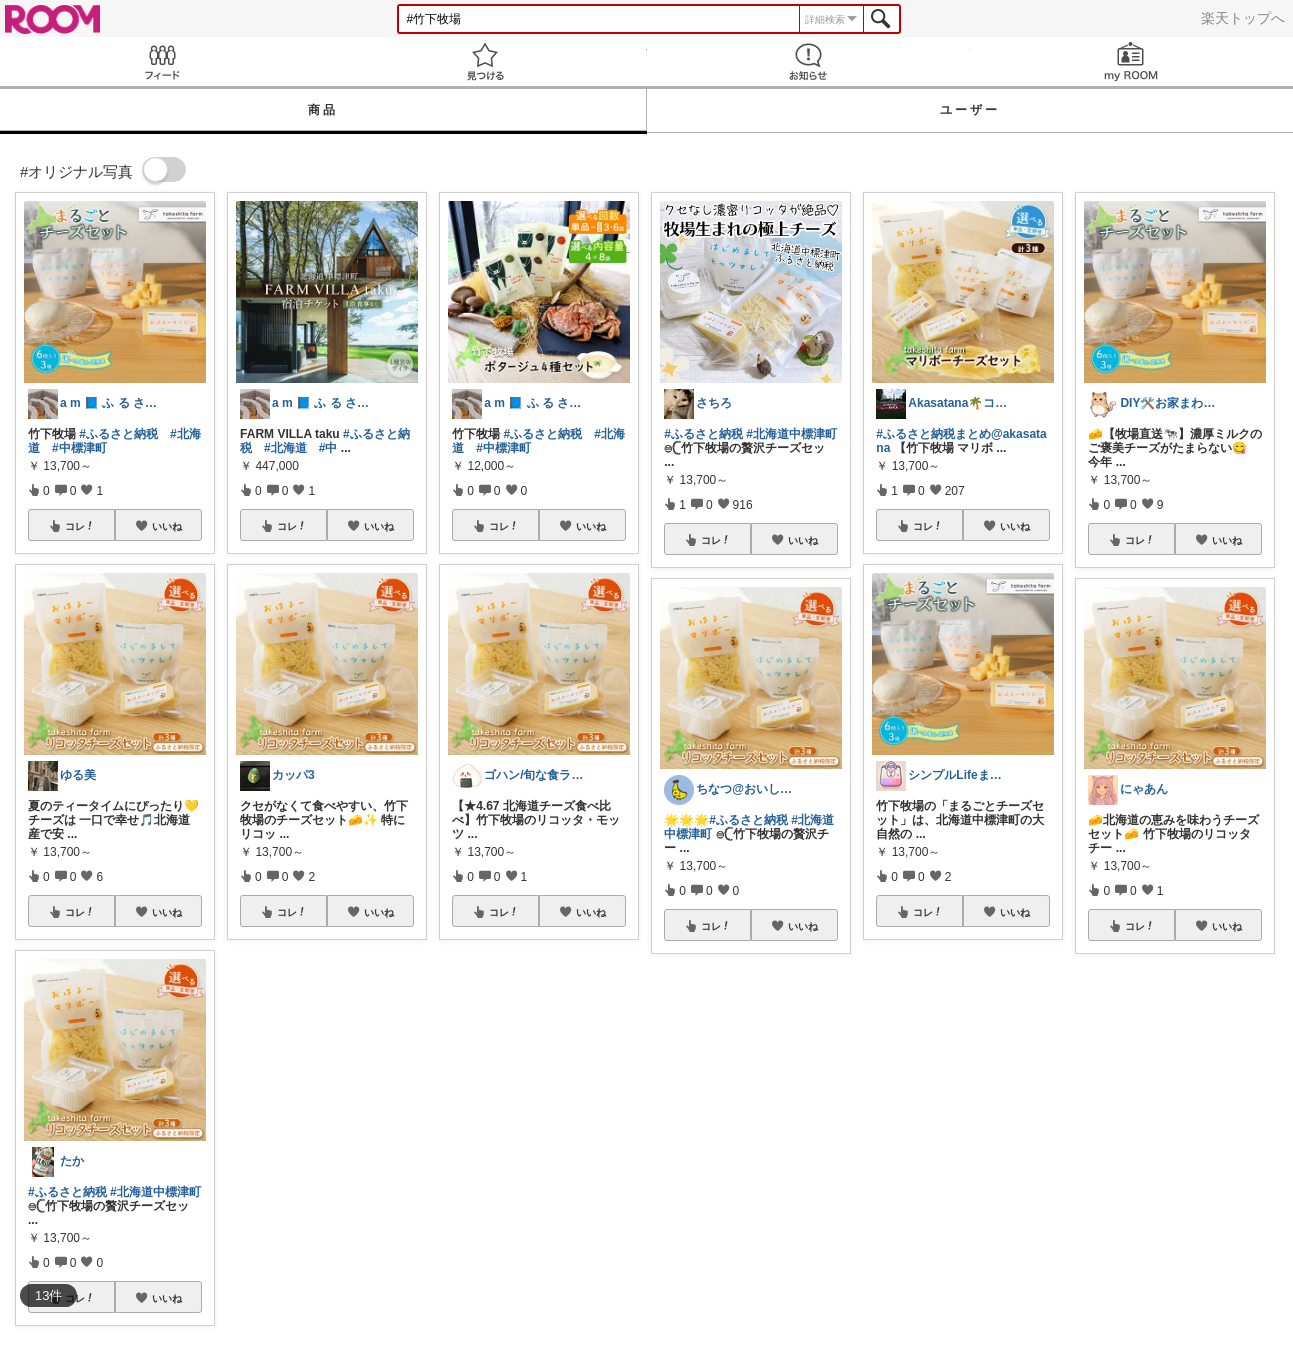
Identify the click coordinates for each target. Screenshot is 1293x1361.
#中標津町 (79, 448)
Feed (161, 61)
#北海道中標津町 (155, 1192)
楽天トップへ (1243, 18)
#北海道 (285, 448)
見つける (484, 61)
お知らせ (808, 61)
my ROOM (1131, 61)
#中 (328, 448)
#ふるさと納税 (118, 434)
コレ (80, 526)
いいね (167, 526)
